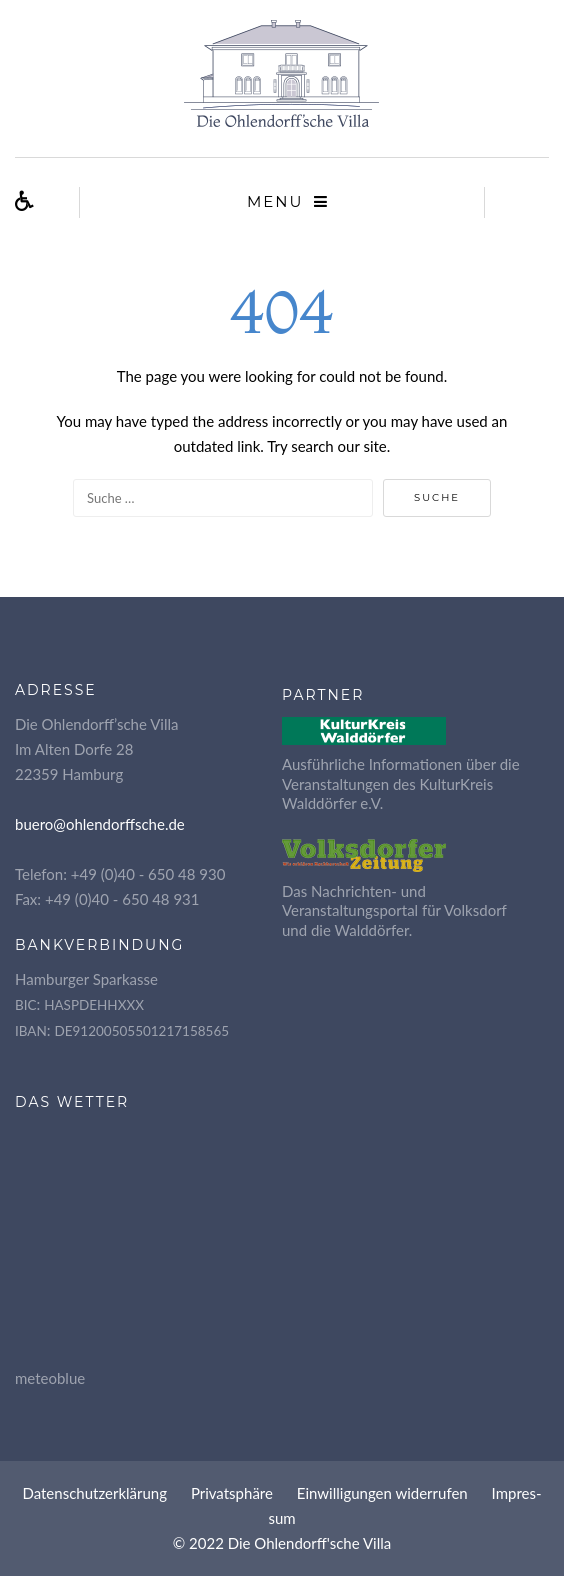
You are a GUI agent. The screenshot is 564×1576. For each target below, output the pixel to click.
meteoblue (50, 1378)
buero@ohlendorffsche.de (100, 824)
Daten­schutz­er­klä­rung (94, 1493)
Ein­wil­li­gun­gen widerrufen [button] (382, 1493)
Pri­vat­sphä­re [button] (232, 1493)
